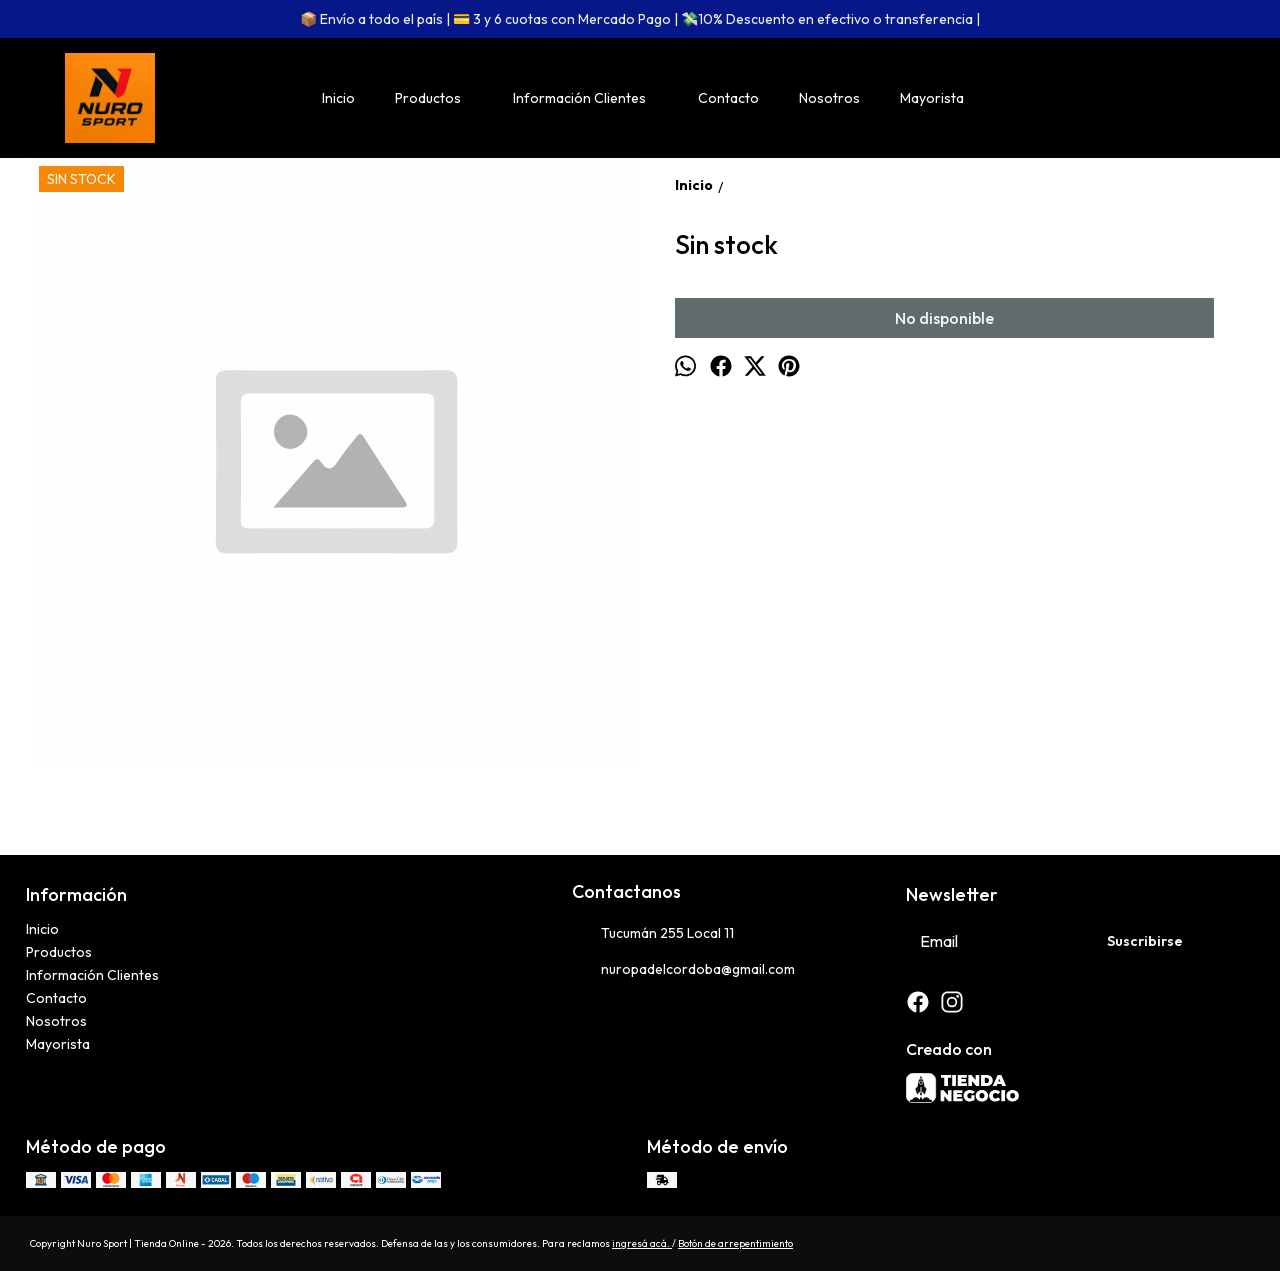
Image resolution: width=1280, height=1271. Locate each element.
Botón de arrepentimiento (735, 1243)
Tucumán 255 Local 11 (653, 934)
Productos (438, 98)
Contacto (728, 98)
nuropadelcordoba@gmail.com (683, 970)
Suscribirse (1145, 941)
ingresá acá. (642, 1243)
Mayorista (932, 98)
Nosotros (829, 98)
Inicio (338, 98)
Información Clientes (589, 98)
